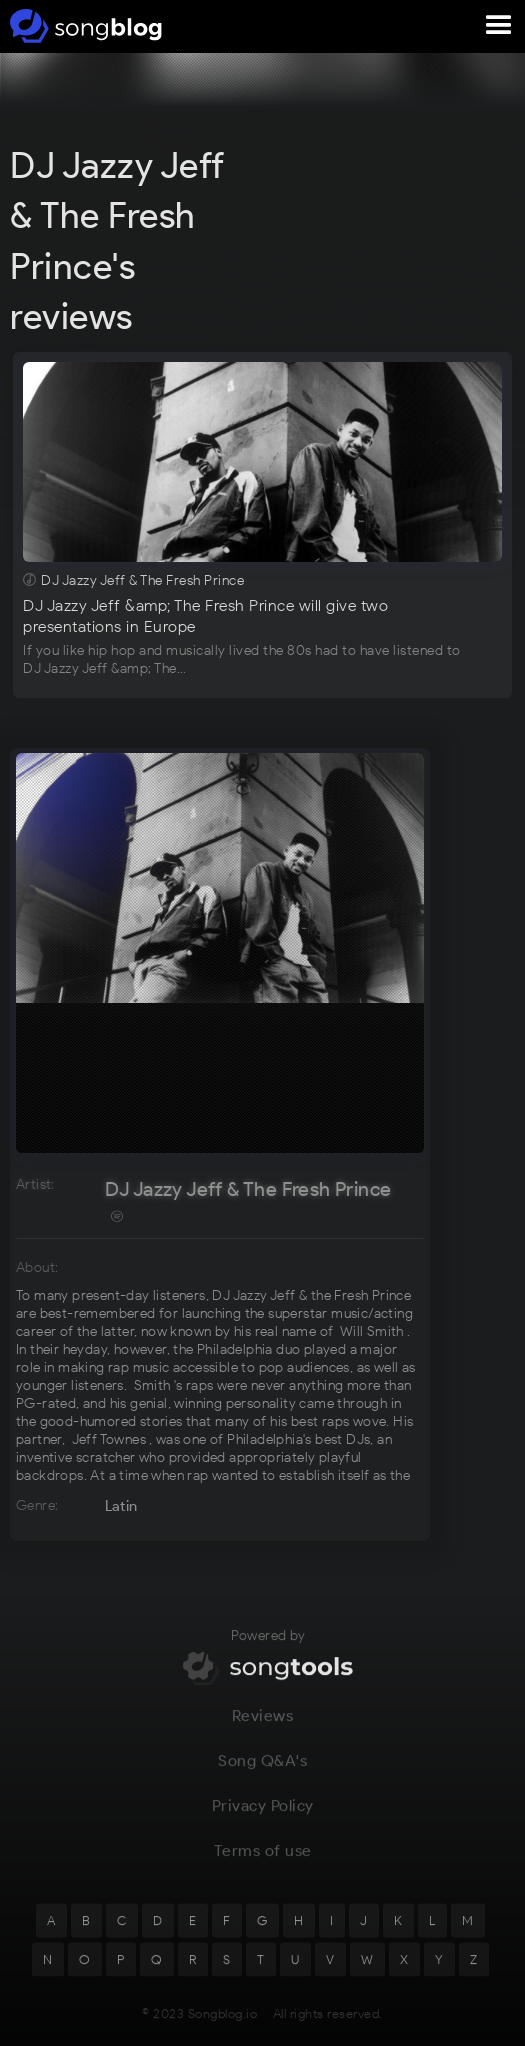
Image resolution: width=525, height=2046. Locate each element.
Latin (121, 1506)
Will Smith (372, 1331)
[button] (499, 26)
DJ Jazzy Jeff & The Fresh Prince (248, 1189)
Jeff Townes (109, 1439)
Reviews (263, 1724)
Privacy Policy (263, 1814)
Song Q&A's (262, 1769)
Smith (152, 1385)
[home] (82, 26)
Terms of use (263, 1859)
